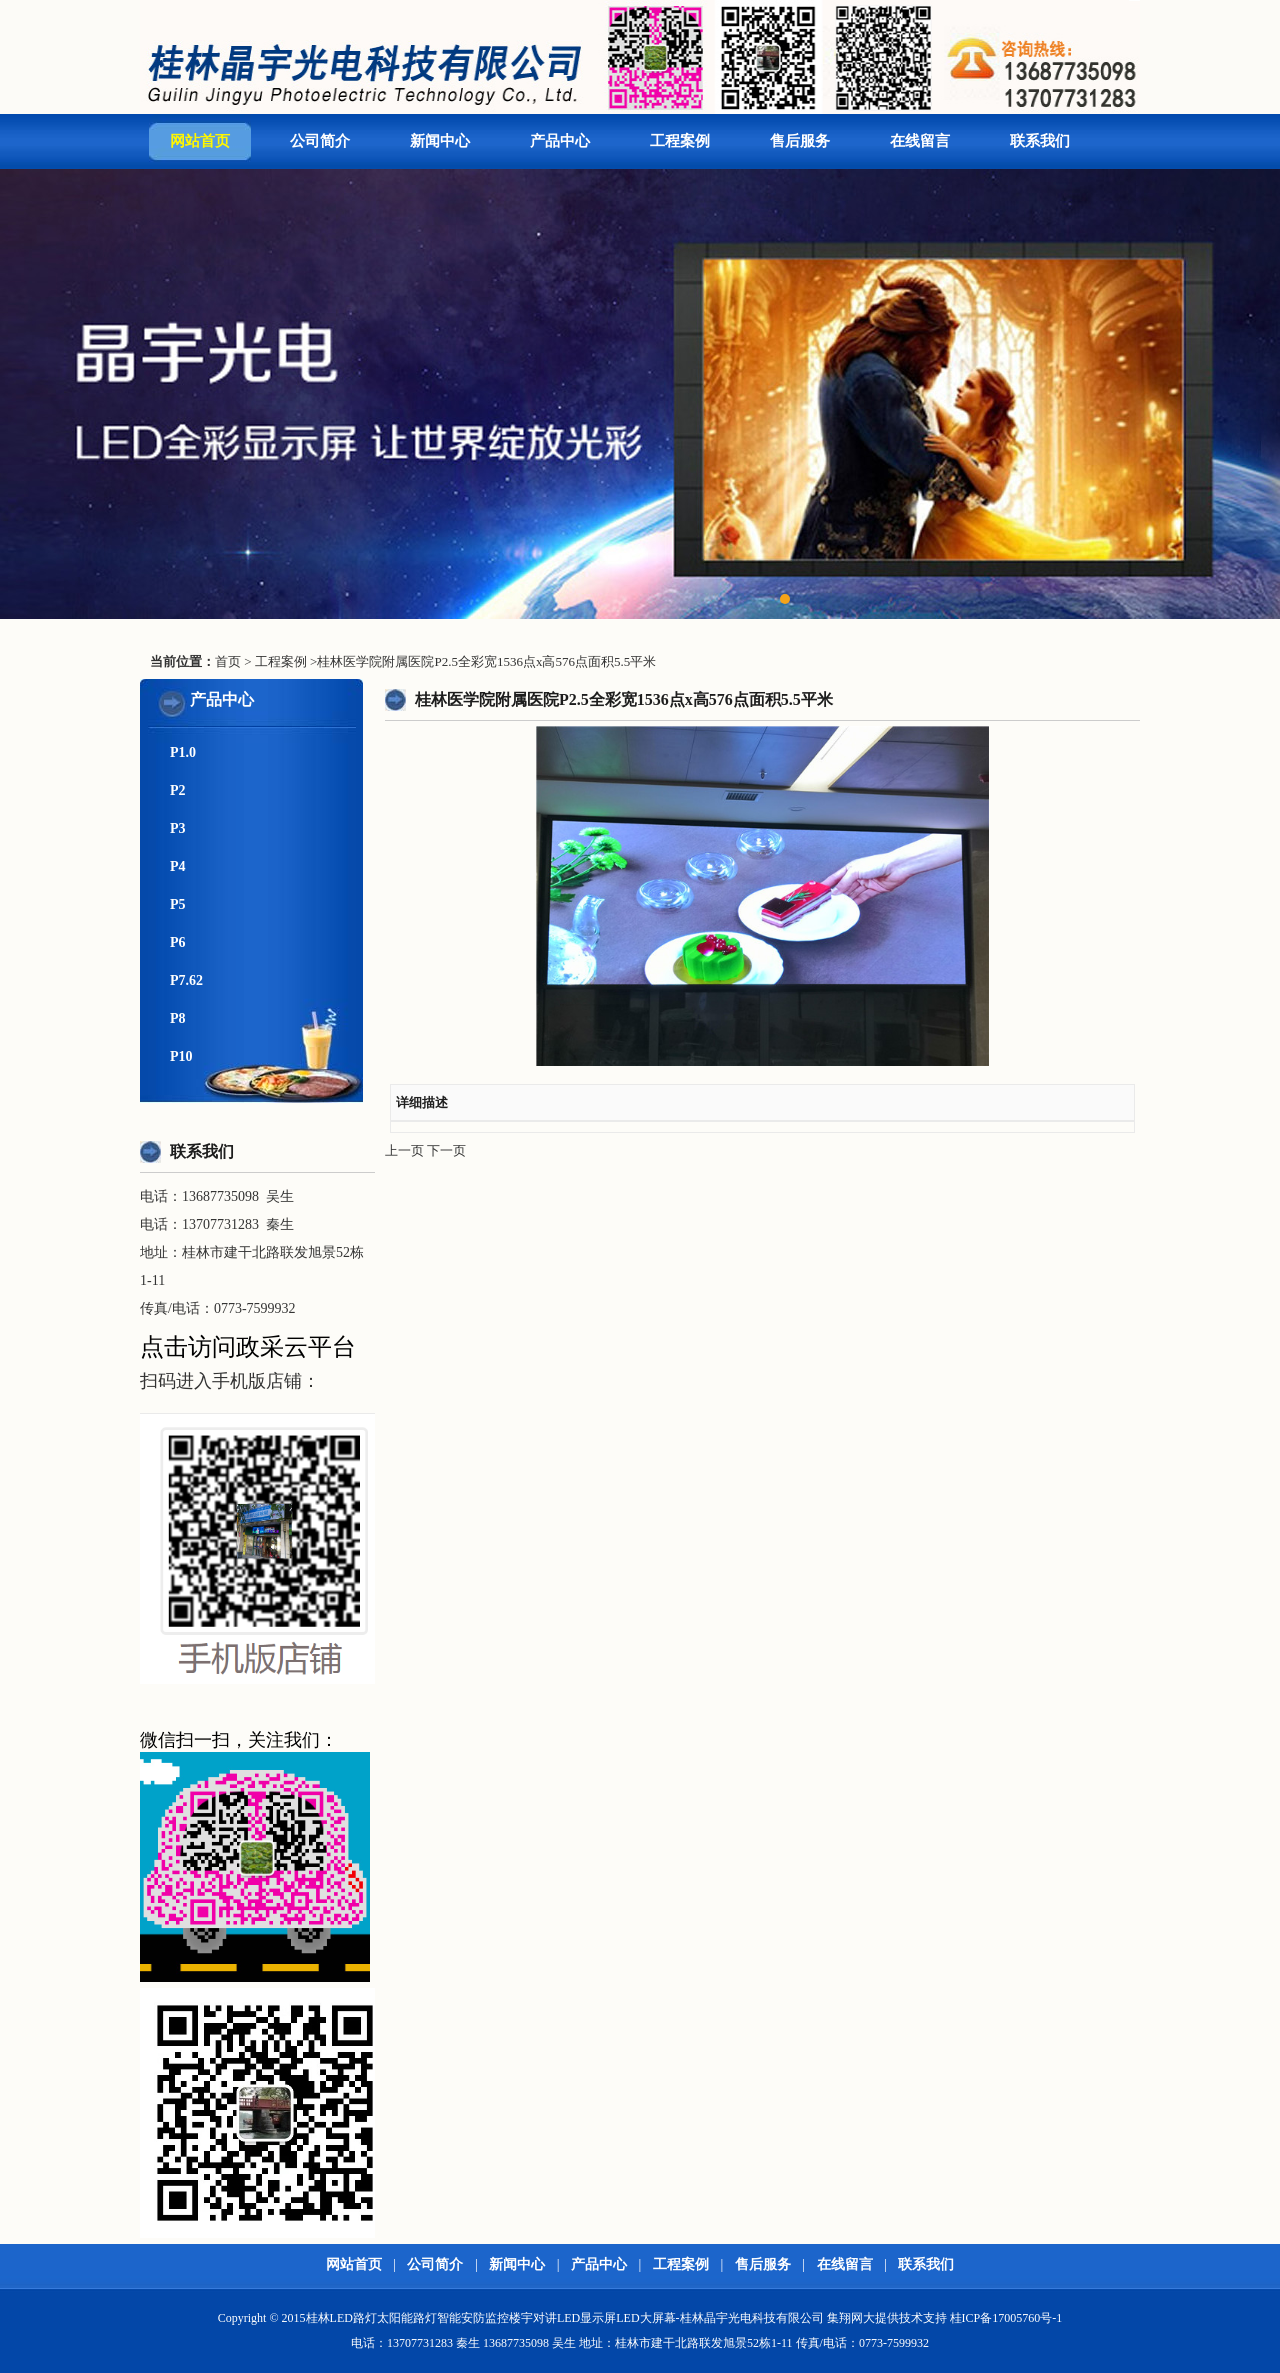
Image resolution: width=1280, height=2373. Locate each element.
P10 (181, 1056)
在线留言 (920, 141)
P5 (178, 904)
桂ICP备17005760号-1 (1006, 2318)
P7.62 (186, 980)
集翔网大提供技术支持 (887, 2318)
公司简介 (320, 141)
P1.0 (183, 752)
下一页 (446, 1150)
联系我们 (1040, 141)
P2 (178, 790)
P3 (178, 828)
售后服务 (800, 141)
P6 (178, 942)
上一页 (404, 1150)
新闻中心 (440, 141)
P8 (178, 1018)
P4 (178, 866)
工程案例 (680, 141)
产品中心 (560, 141)
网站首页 (200, 141)
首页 (228, 661)
